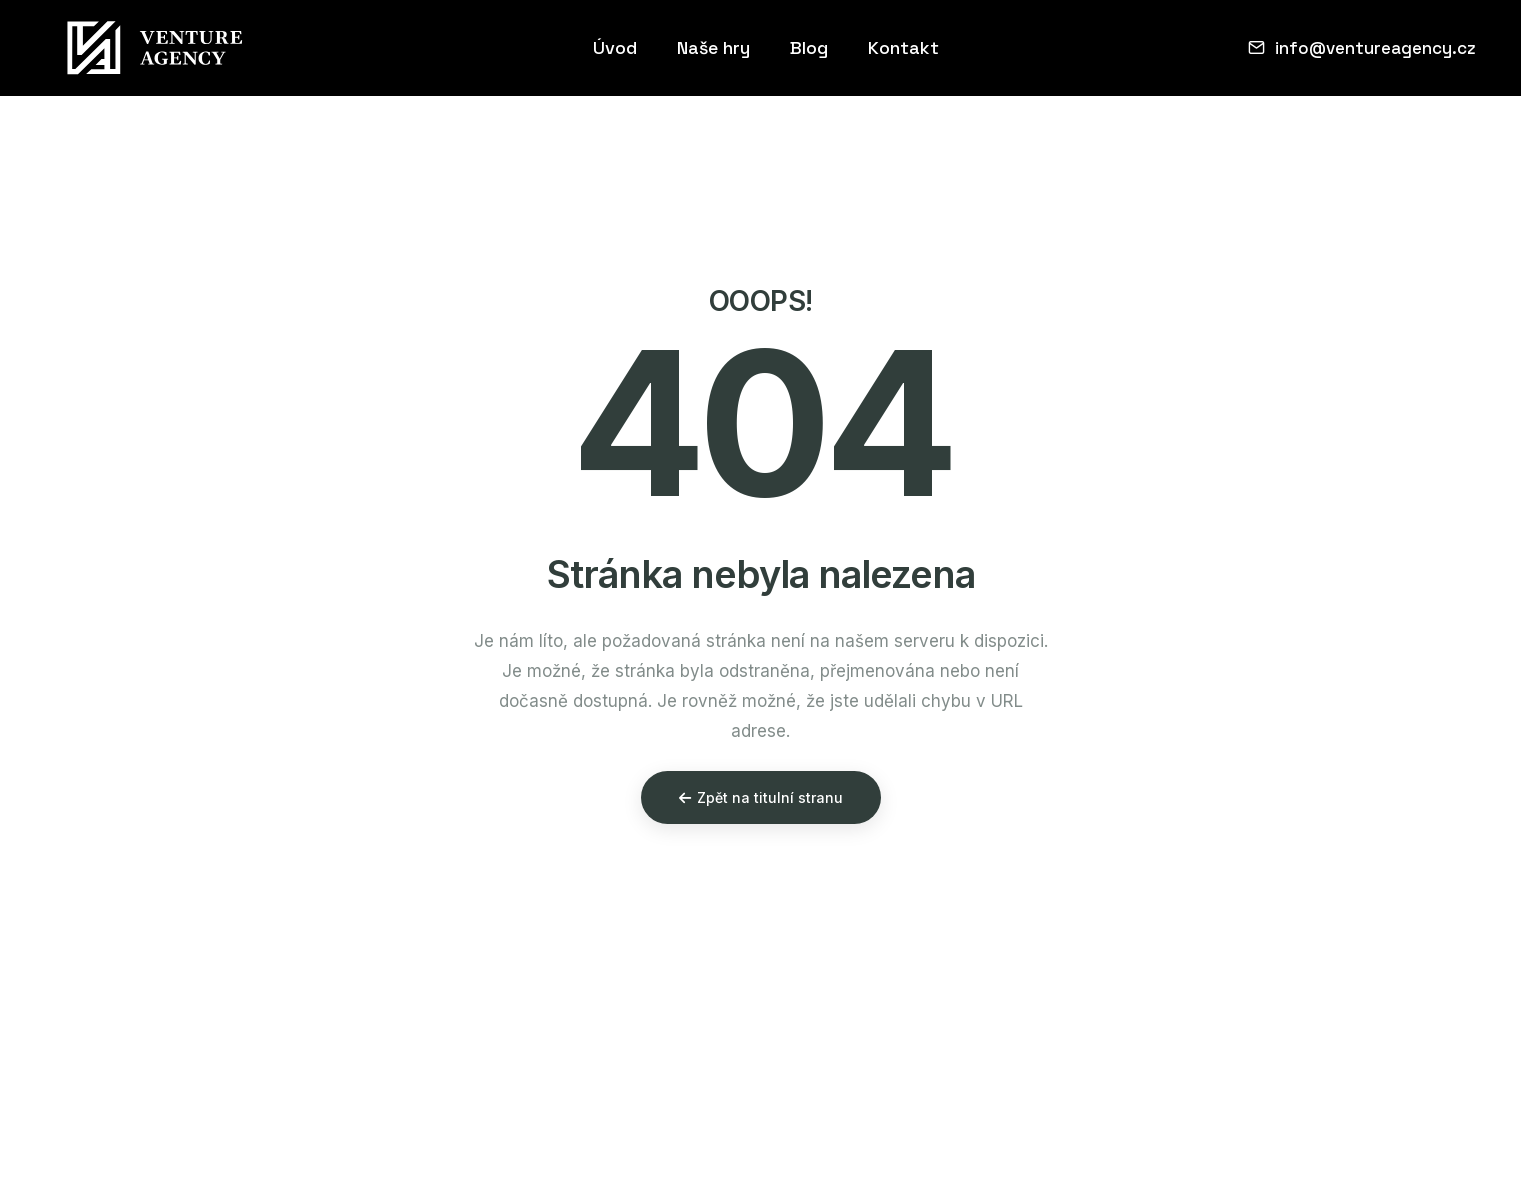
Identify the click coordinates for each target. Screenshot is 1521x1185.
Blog (809, 47)
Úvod (615, 47)
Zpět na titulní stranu (761, 797)
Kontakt (903, 47)
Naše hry (713, 47)
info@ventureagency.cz (1362, 48)
